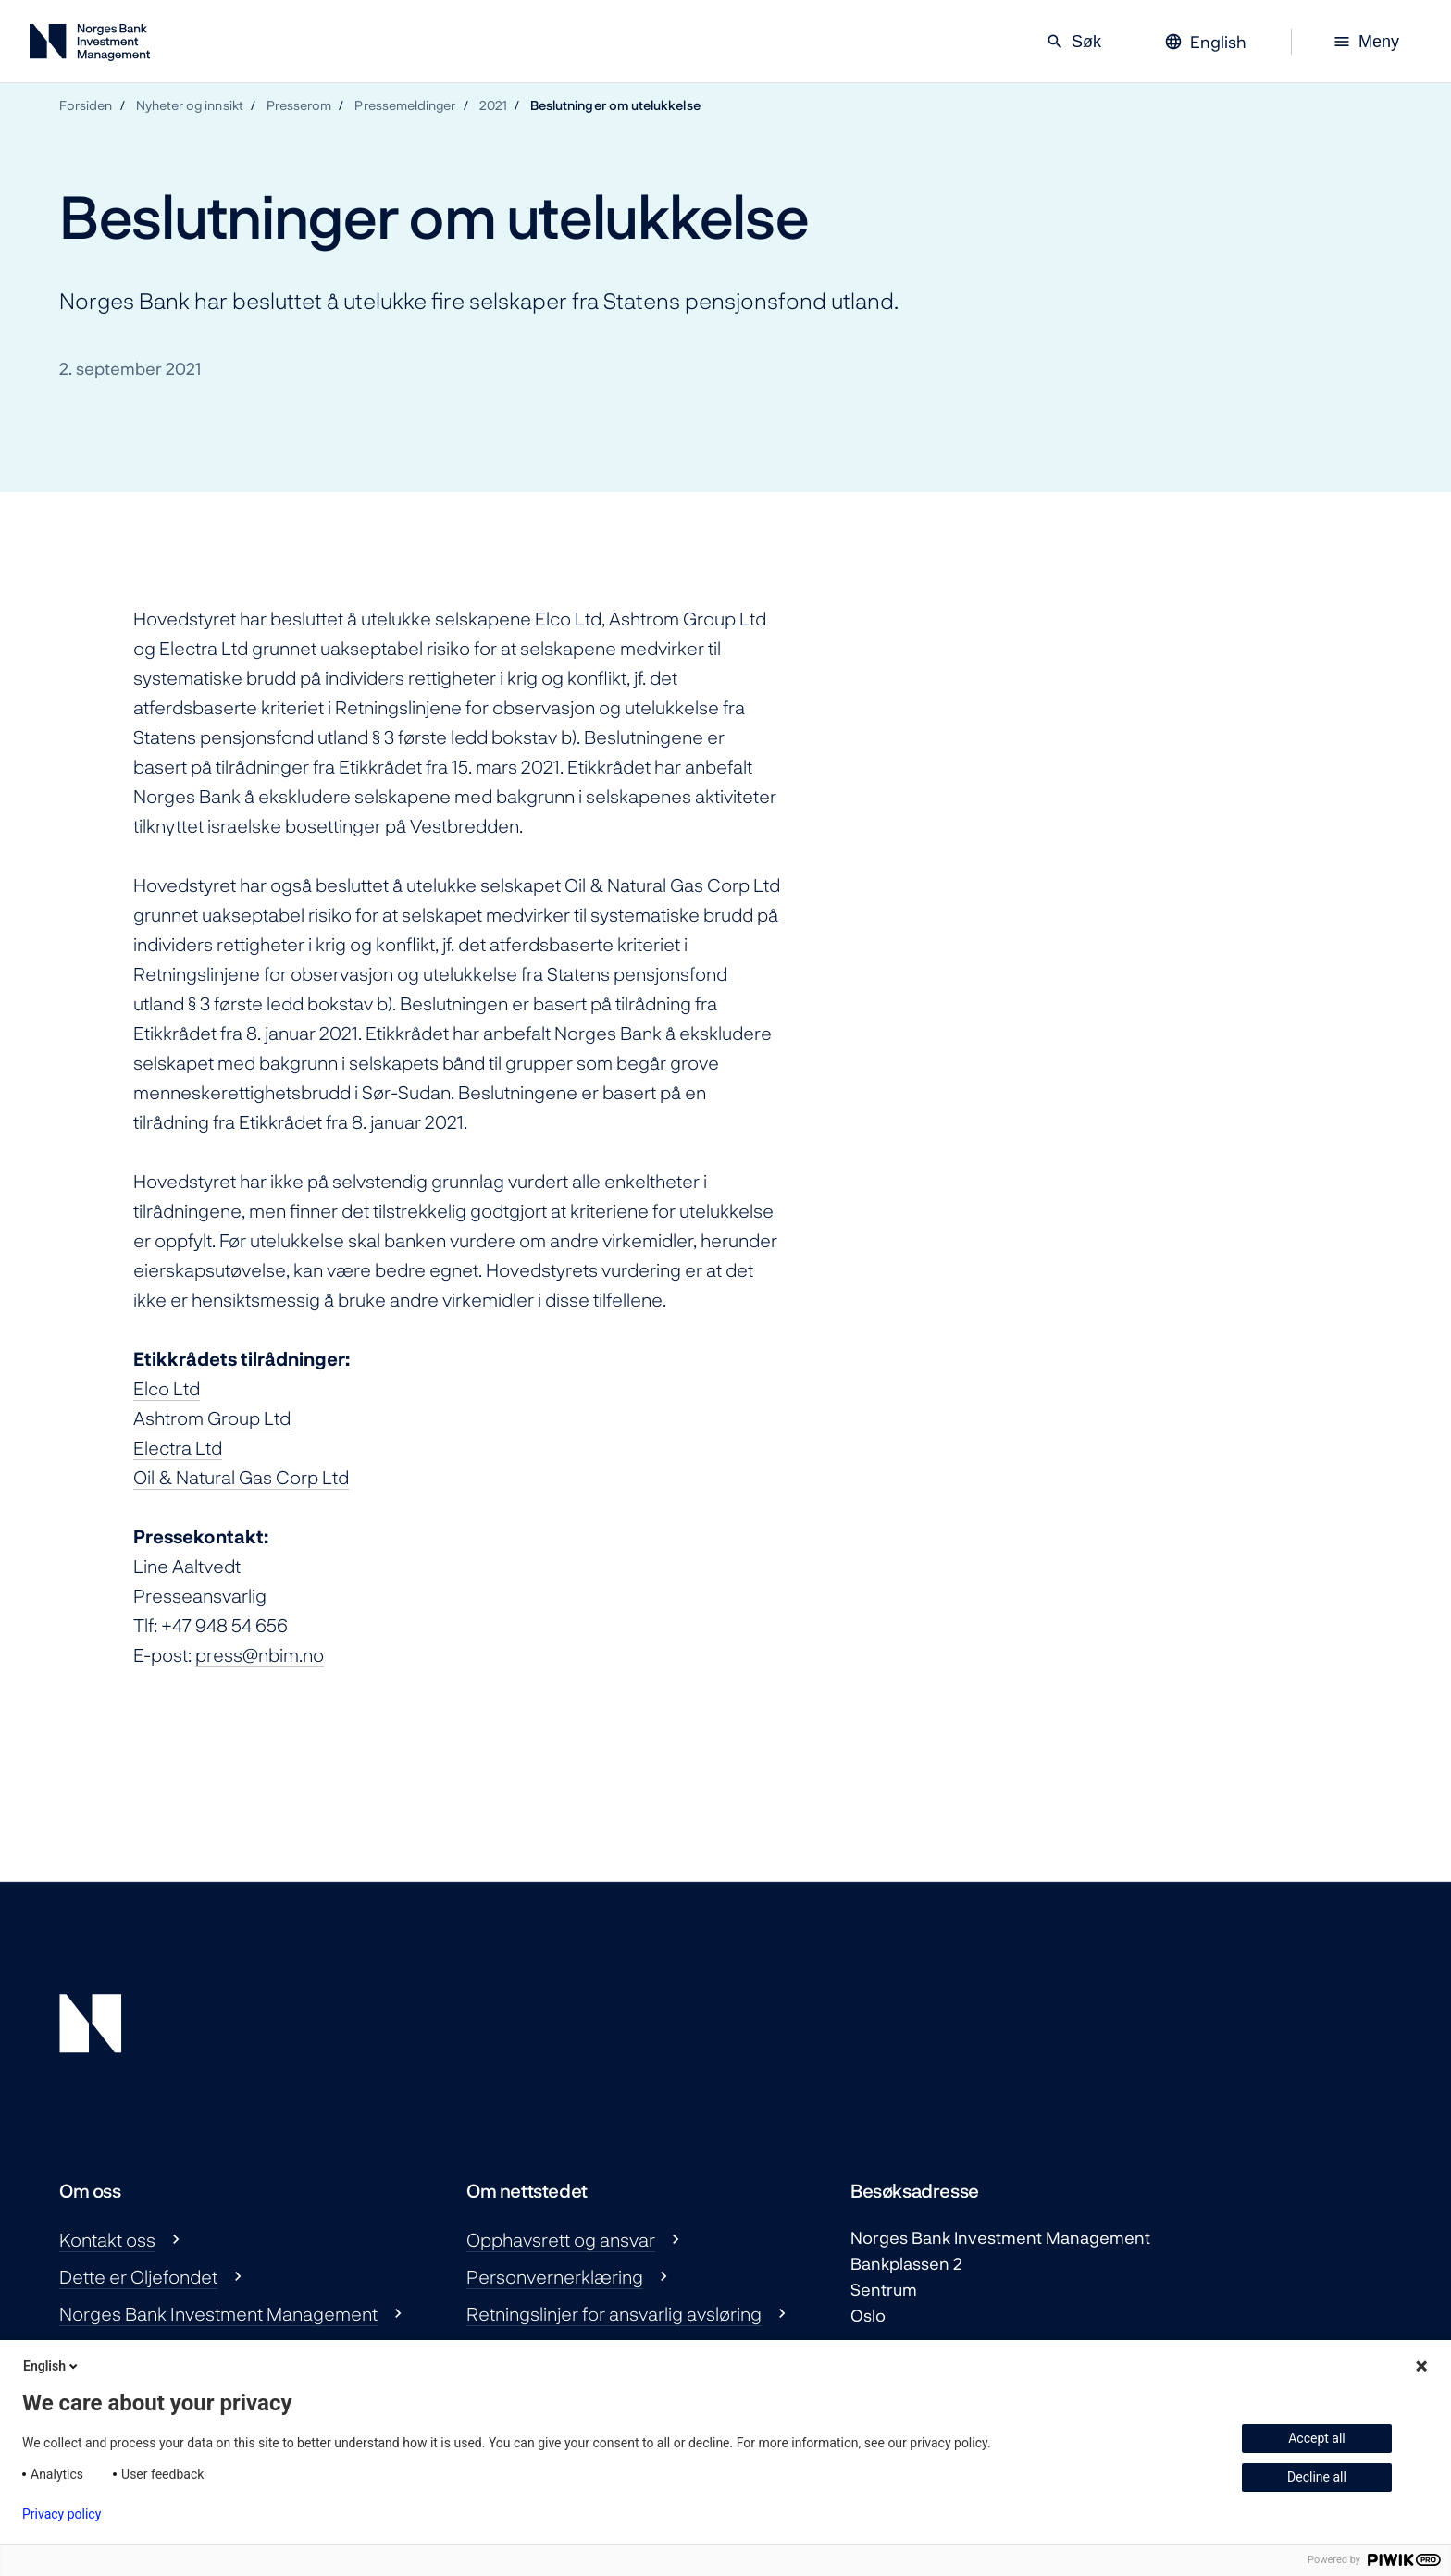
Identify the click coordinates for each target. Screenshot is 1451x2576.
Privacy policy (61, 2514)
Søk (1073, 41)
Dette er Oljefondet (138, 2276)
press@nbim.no (259, 1654)
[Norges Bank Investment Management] (90, 46)
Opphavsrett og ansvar (560, 2239)
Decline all (1316, 2477)
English (52, 2366)
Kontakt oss (107, 2239)
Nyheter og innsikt (189, 105)
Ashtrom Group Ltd (212, 1417)
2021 (493, 105)
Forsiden (86, 105)
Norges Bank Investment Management (218, 2313)
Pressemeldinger (404, 105)
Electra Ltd (177, 1447)
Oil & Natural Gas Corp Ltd (241, 1477)
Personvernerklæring (554, 2276)
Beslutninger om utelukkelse (615, 105)
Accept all (1317, 2438)
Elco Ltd (166, 1388)
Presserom (299, 105)
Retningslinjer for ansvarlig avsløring (614, 2313)
